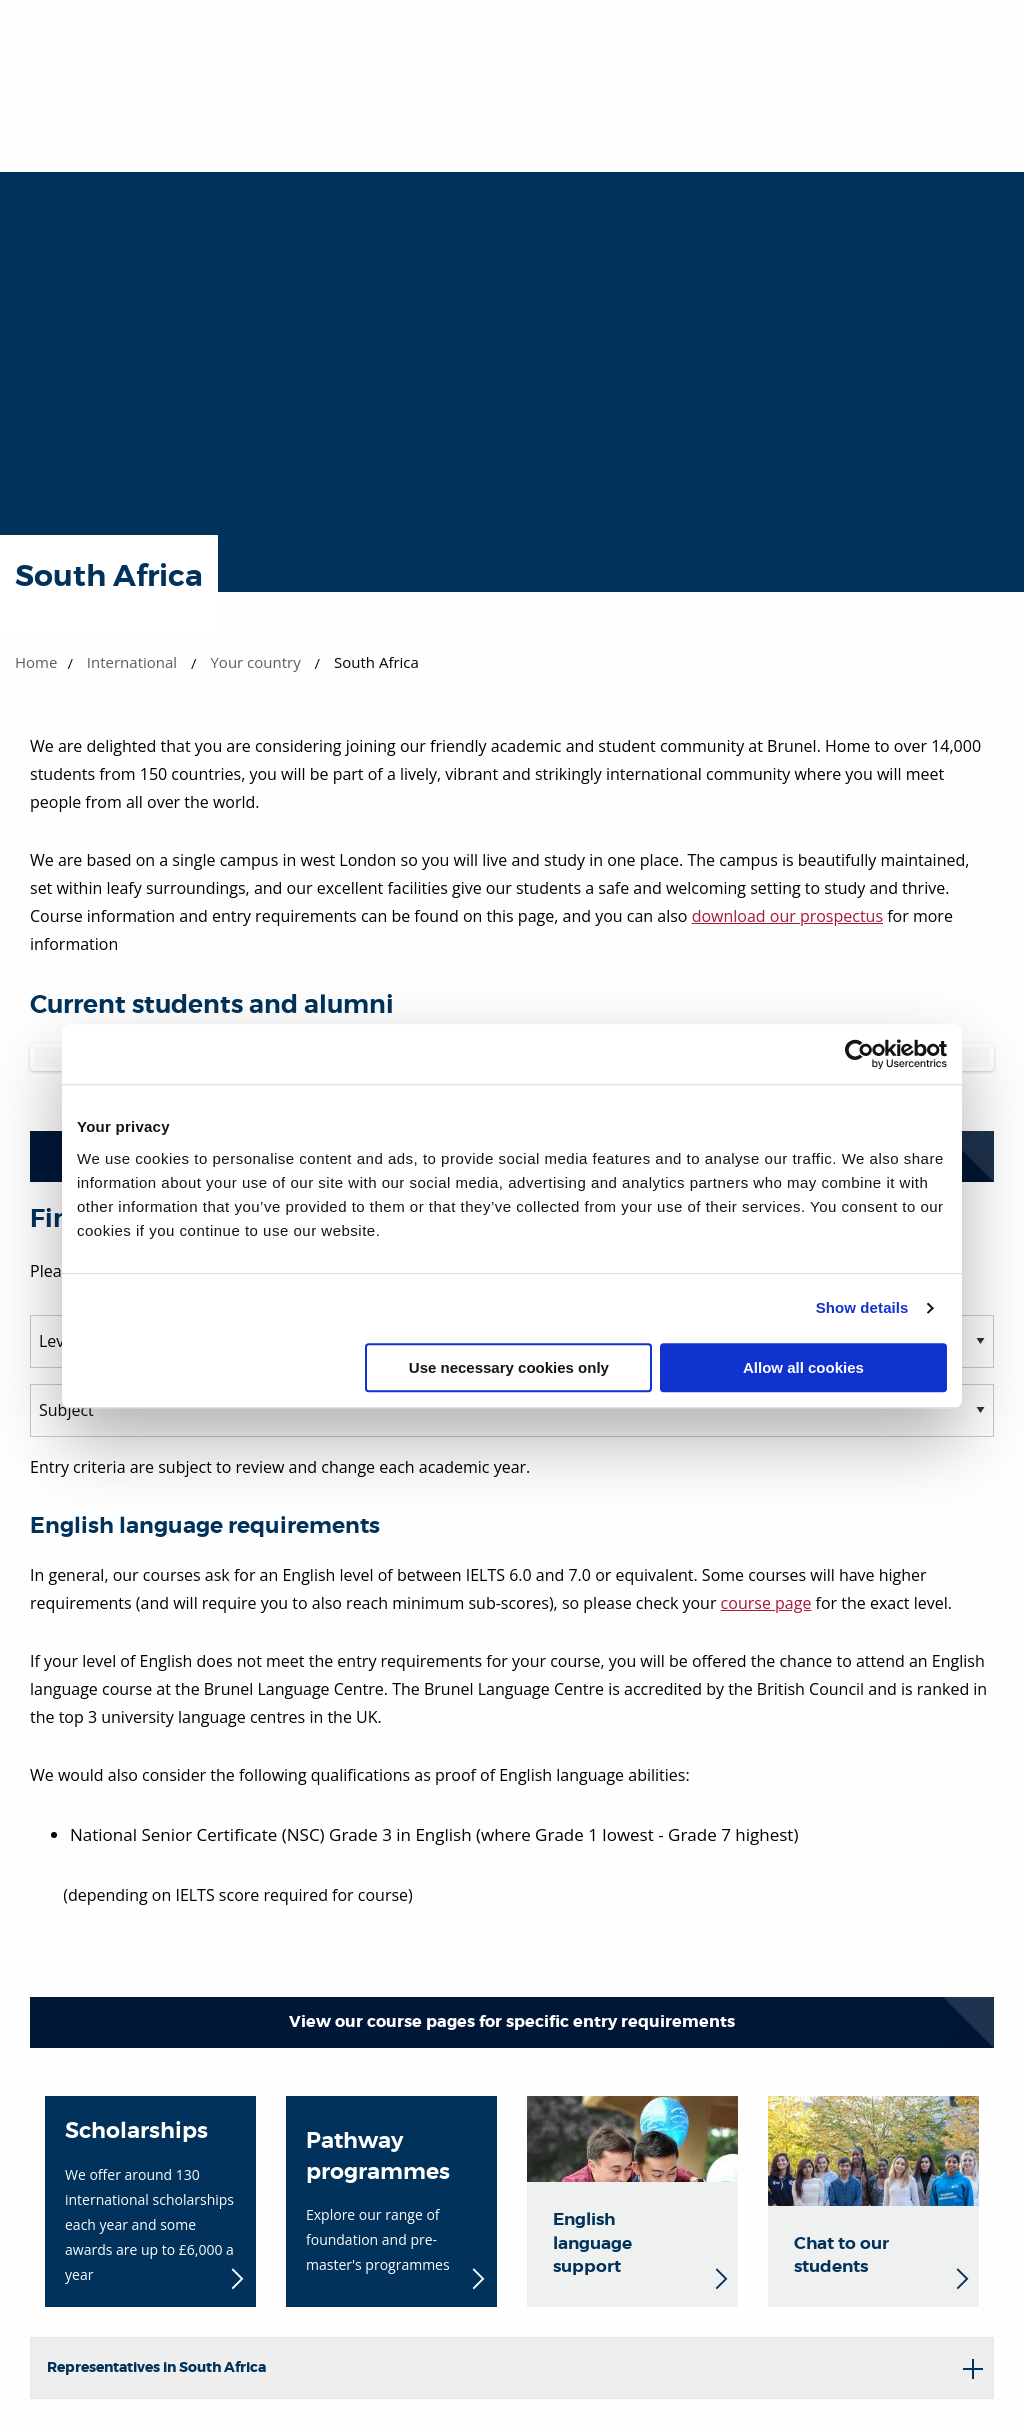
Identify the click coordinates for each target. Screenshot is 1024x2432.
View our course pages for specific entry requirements (512, 2021)
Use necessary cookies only (509, 1367)
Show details (862, 1307)
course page (766, 1603)
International (132, 662)
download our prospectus (787, 916)
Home (36, 662)
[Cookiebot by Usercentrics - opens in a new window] (859, 1054)
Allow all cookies (803, 1367)
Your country (255, 662)
